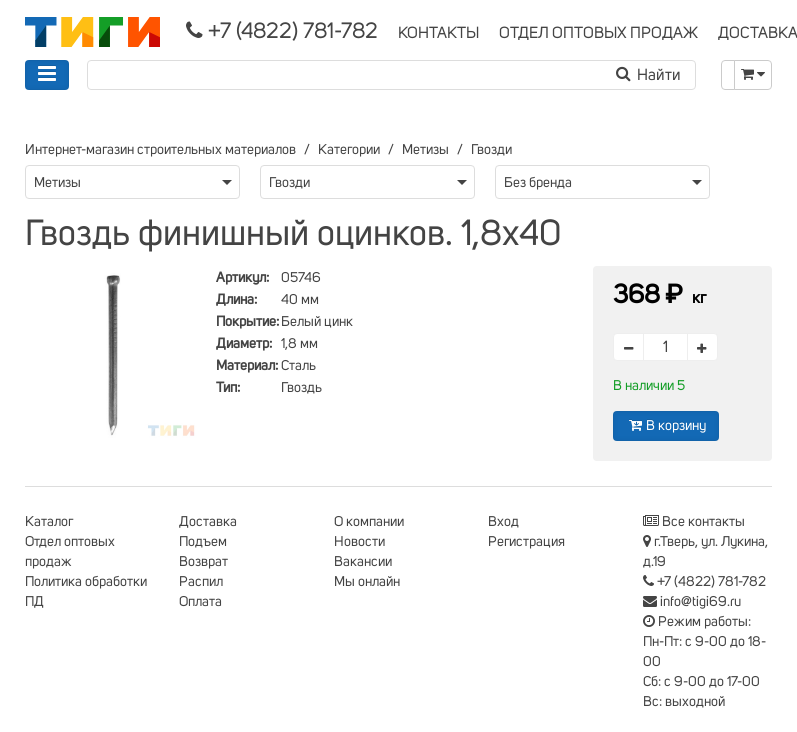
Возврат (203, 562)
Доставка (208, 522)
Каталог (49, 522)
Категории (349, 150)
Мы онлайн (367, 582)
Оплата (200, 602)
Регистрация (526, 542)
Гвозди (491, 150)
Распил (201, 582)
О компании (369, 522)
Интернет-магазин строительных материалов (160, 150)
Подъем (203, 542)
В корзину (666, 425)
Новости (359, 542)
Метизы (425, 150)
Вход (503, 522)
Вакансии (363, 562)
